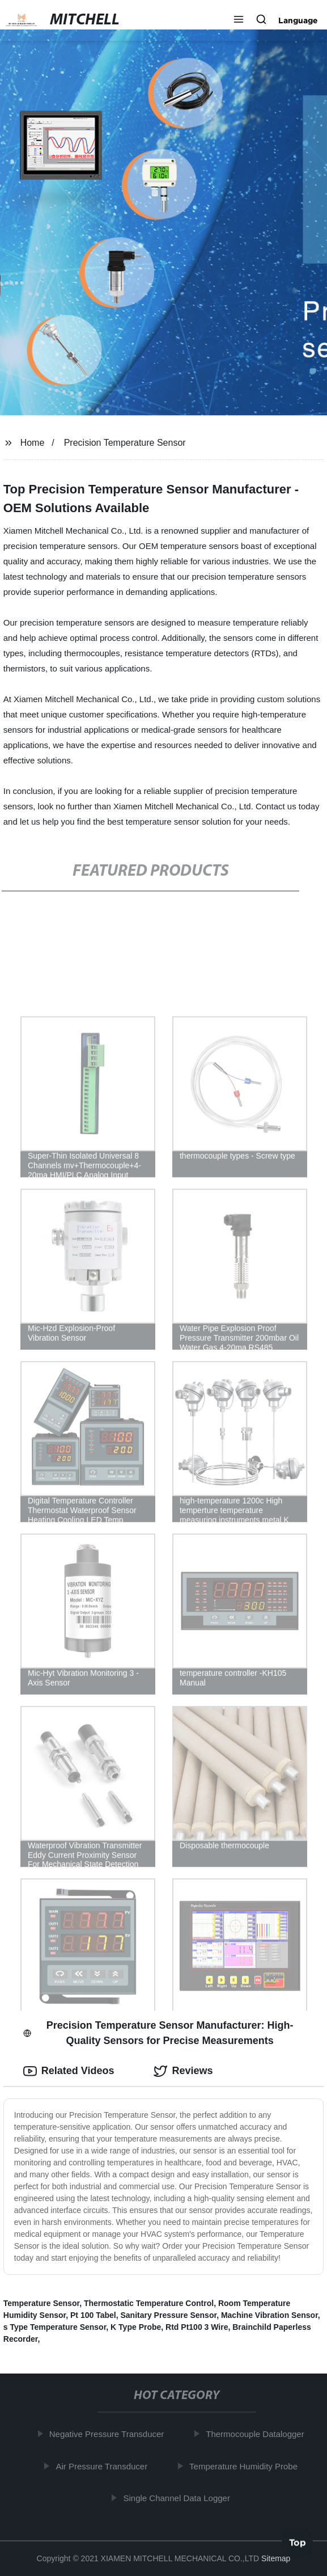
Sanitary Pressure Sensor (168, 2315)
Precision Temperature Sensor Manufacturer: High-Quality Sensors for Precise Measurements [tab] (158, 2033)
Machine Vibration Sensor (269, 2315)
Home (32, 442)
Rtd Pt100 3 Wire (196, 2327)
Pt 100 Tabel (93, 2315)
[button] (238, 20)
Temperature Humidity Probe (246, 2466)
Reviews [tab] (183, 2071)
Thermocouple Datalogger (257, 2434)
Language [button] (298, 20)
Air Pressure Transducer (104, 2466)
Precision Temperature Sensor (125, 442)
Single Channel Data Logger (178, 2498)
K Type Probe (136, 2327)
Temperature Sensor (41, 2303)
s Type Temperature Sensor (55, 2327)
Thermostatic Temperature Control (149, 2303)
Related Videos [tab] (68, 2071)
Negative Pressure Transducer (109, 2434)
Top (297, 2545)
